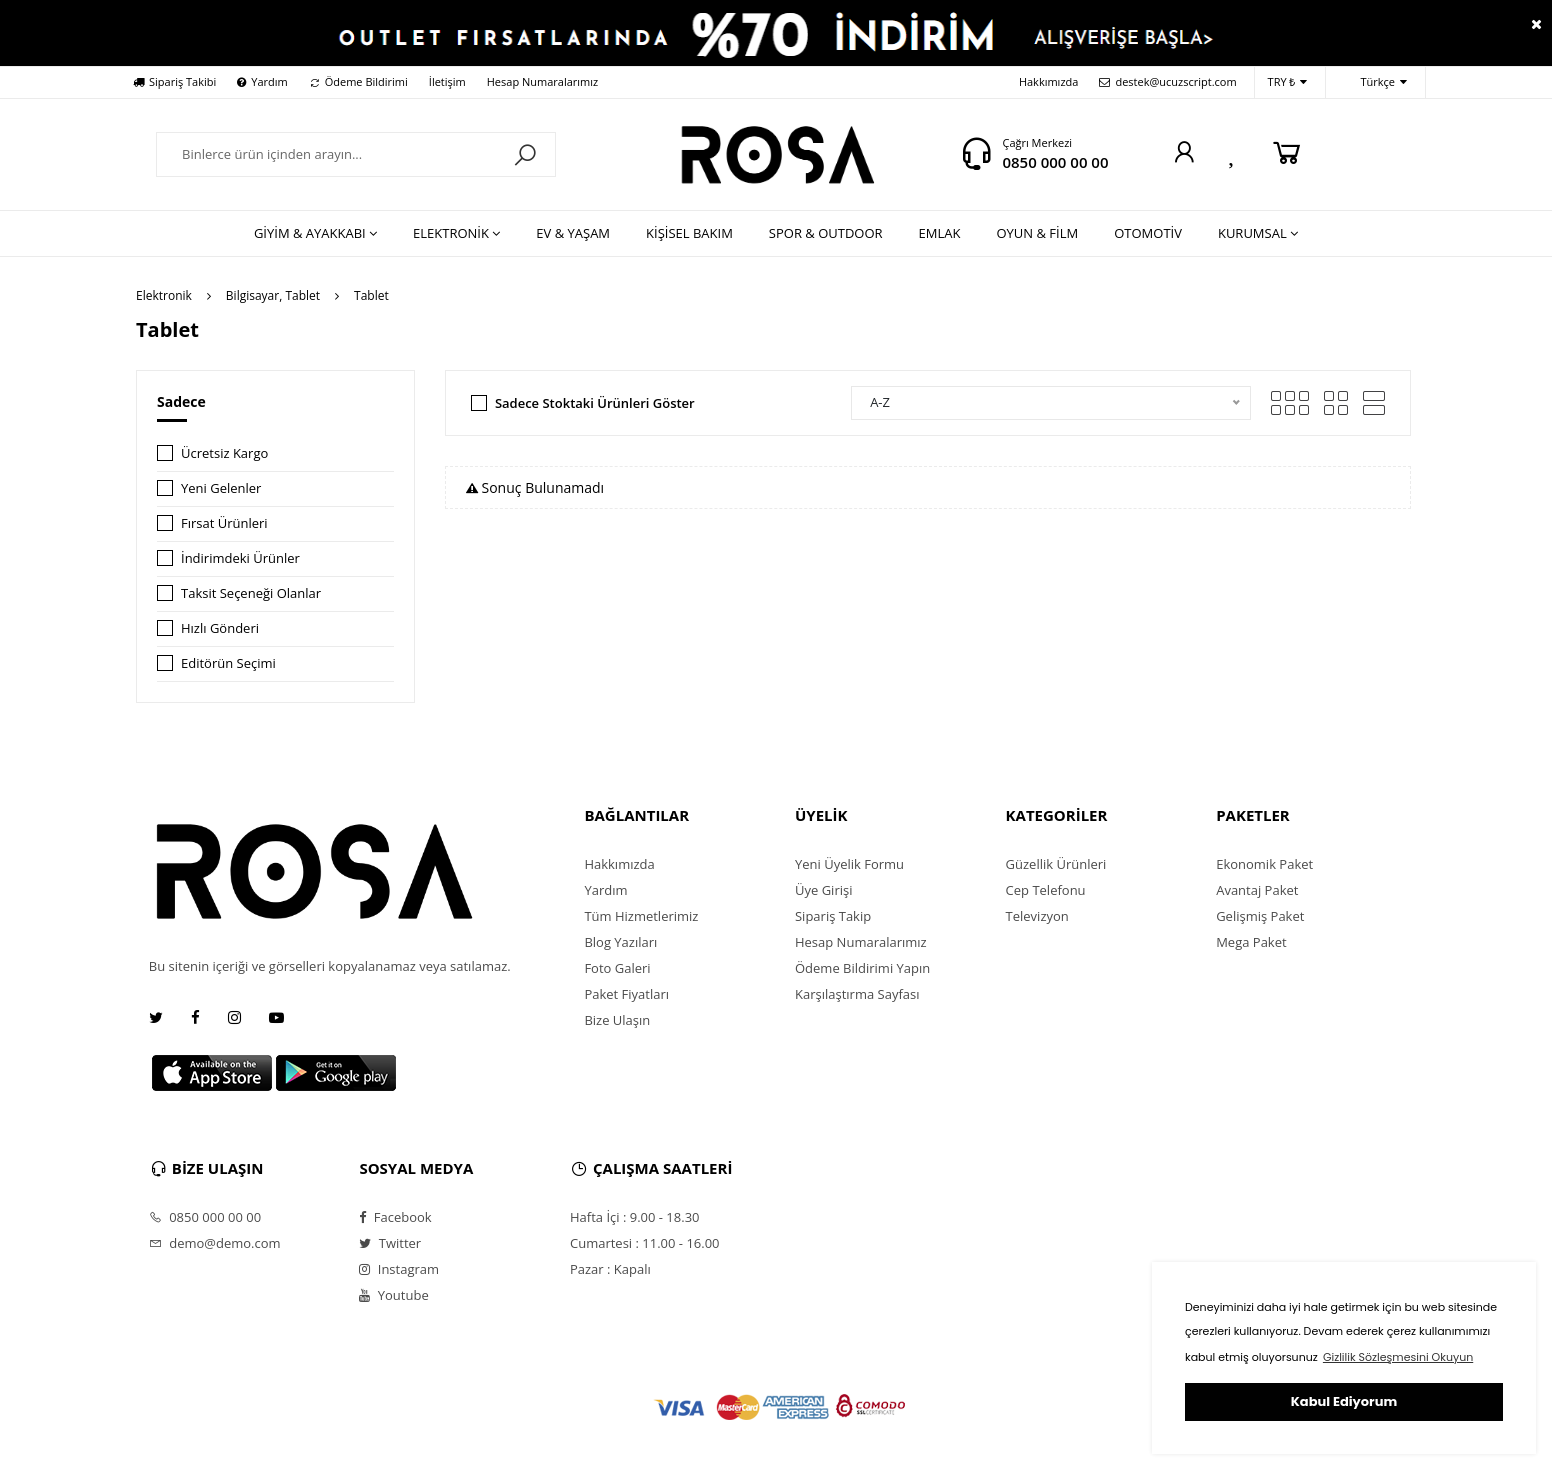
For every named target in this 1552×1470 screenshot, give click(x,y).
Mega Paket (1251, 942)
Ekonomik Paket (1264, 864)
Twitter (390, 1243)
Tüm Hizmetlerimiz (641, 916)
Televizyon (1037, 916)
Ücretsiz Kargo (224, 453)
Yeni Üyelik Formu (849, 864)
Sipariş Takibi (174, 81)
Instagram (399, 1269)
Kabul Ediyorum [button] (1344, 1401)
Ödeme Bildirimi (358, 81)
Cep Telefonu (1046, 890)
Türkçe (1373, 82)
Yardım (262, 81)
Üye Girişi (823, 890)
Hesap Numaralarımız (542, 81)
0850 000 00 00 (1055, 162)
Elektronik (164, 295)
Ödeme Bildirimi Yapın (862, 968)
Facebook (395, 1217)
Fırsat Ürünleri (224, 523)
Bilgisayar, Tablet (273, 295)
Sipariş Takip (833, 916)
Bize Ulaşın (617, 1020)
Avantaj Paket (1257, 890)
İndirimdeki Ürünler (240, 558)
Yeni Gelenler (221, 488)
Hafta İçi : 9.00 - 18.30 (635, 1217)
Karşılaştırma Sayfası (857, 994)
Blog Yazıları (620, 942)
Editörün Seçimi (228, 663)
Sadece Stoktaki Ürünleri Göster (595, 403)
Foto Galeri (617, 968)
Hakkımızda (1049, 81)
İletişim (447, 81)
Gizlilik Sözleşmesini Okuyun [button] (1398, 1357)
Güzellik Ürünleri (1056, 864)
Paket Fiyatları (626, 994)
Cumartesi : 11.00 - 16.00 (645, 1243)
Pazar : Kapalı (610, 1269)
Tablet (371, 295)
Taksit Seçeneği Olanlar (251, 593)
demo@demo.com (215, 1243)
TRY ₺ (1288, 82)
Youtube (393, 1295)
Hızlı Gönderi (220, 628)
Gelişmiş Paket (1260, 916)
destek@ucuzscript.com (1167, 81)
